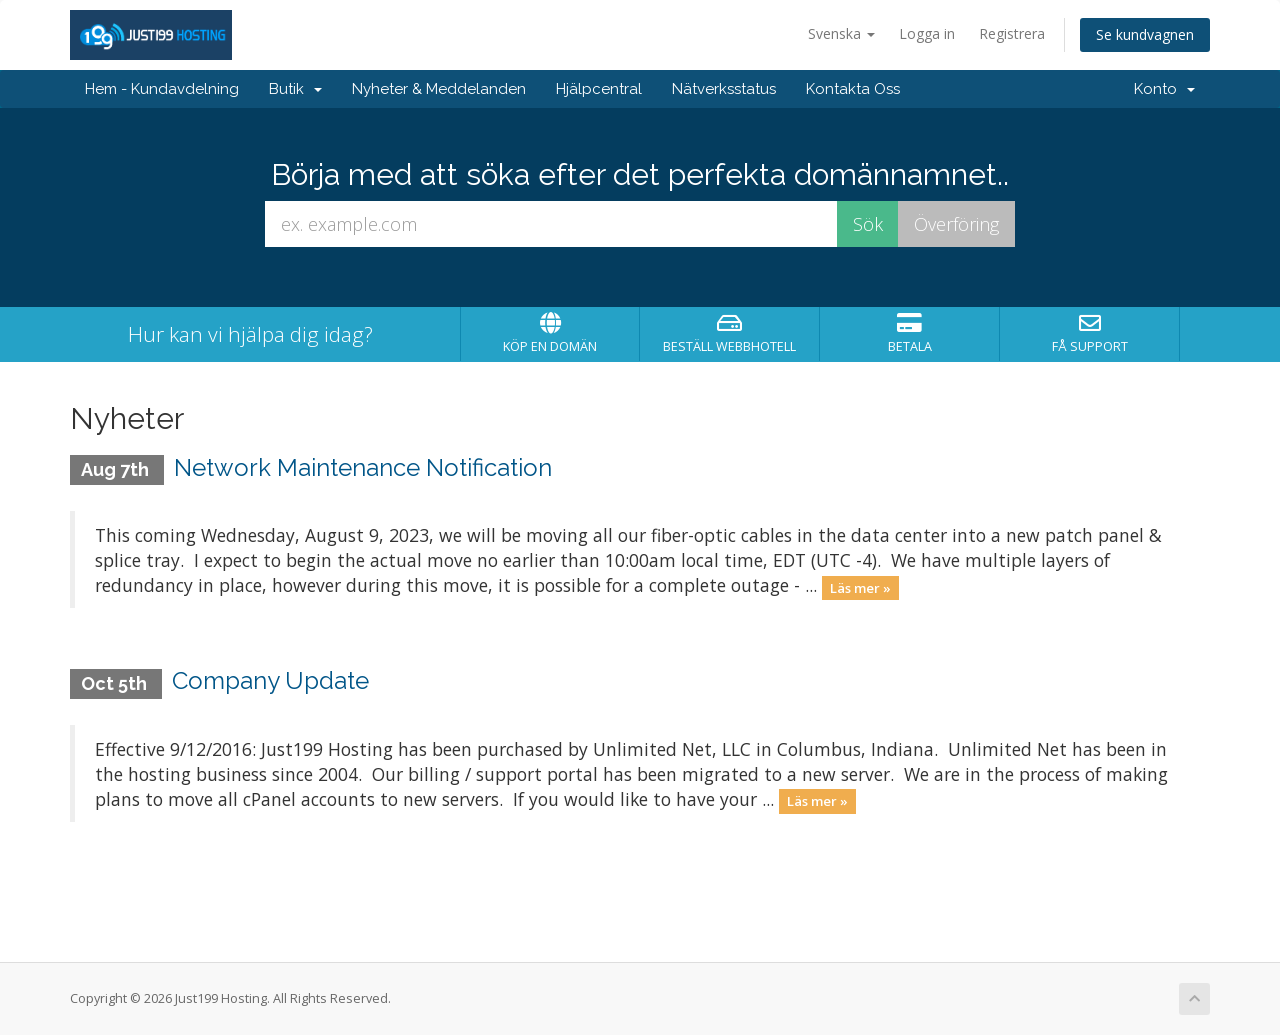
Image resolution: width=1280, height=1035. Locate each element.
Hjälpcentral (599, 89)
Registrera (1012, 33)
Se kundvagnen (1145, 34)
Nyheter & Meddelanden (439, 89)
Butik (295, 89)
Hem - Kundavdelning (162, 89)
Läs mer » (860, 587)
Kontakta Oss (853, 89)
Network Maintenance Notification (363, 467)
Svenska (841, 33)
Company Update (270, 680)
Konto (1164, 89)
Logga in (927, 33)
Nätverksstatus (724, 89)
